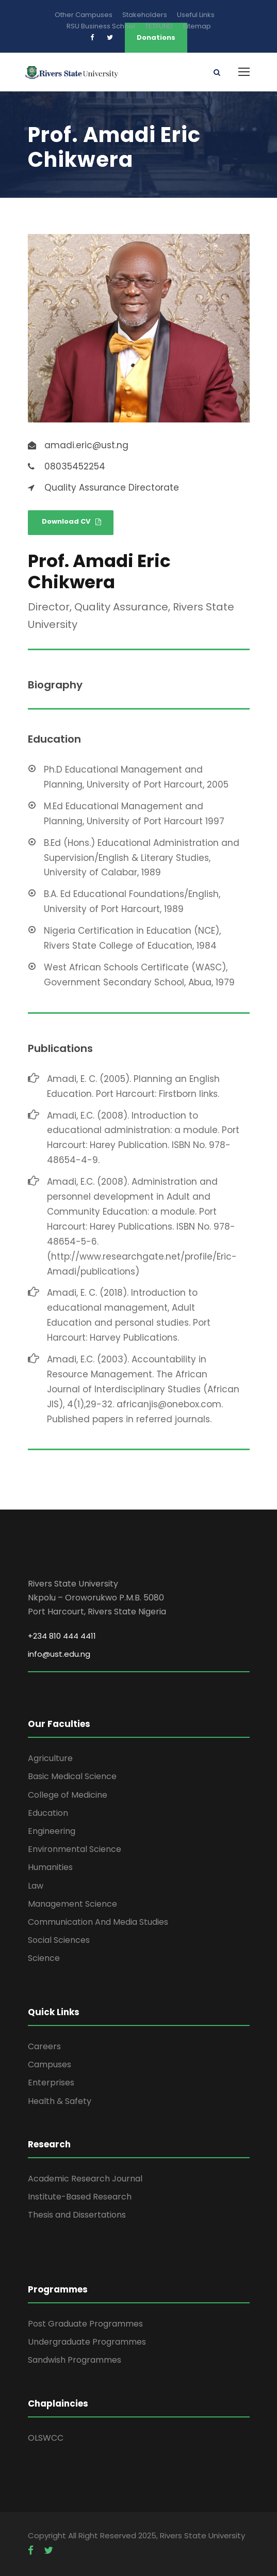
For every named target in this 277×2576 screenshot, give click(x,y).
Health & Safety (59, 2101)
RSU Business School (101, 26)
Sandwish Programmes (74, 2360)
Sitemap (197, 26)
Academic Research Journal (85, 2179)
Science (44, 1958)
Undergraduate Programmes (87, 2342)
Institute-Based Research (80, 2197)
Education (48, 1813)
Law (35, 1886)
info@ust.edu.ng (59, 1653)
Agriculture (50, 1758)
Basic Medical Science (72, 1776)
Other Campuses (83, 15)
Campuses (49, 2064)
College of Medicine (67, 1795)
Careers (44, 2046)
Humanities (50, 1867)
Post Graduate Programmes (85, 2324)
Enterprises (51, 2082)
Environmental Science (74, 1849)
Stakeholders (144, 15)
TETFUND (159, 26)
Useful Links (196, 15)
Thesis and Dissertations (77, 2215)
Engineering (51, 1831)
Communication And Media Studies (98, 1922)
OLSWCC (45, 2438)
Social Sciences (59, 1940)
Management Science (72, 1904)
